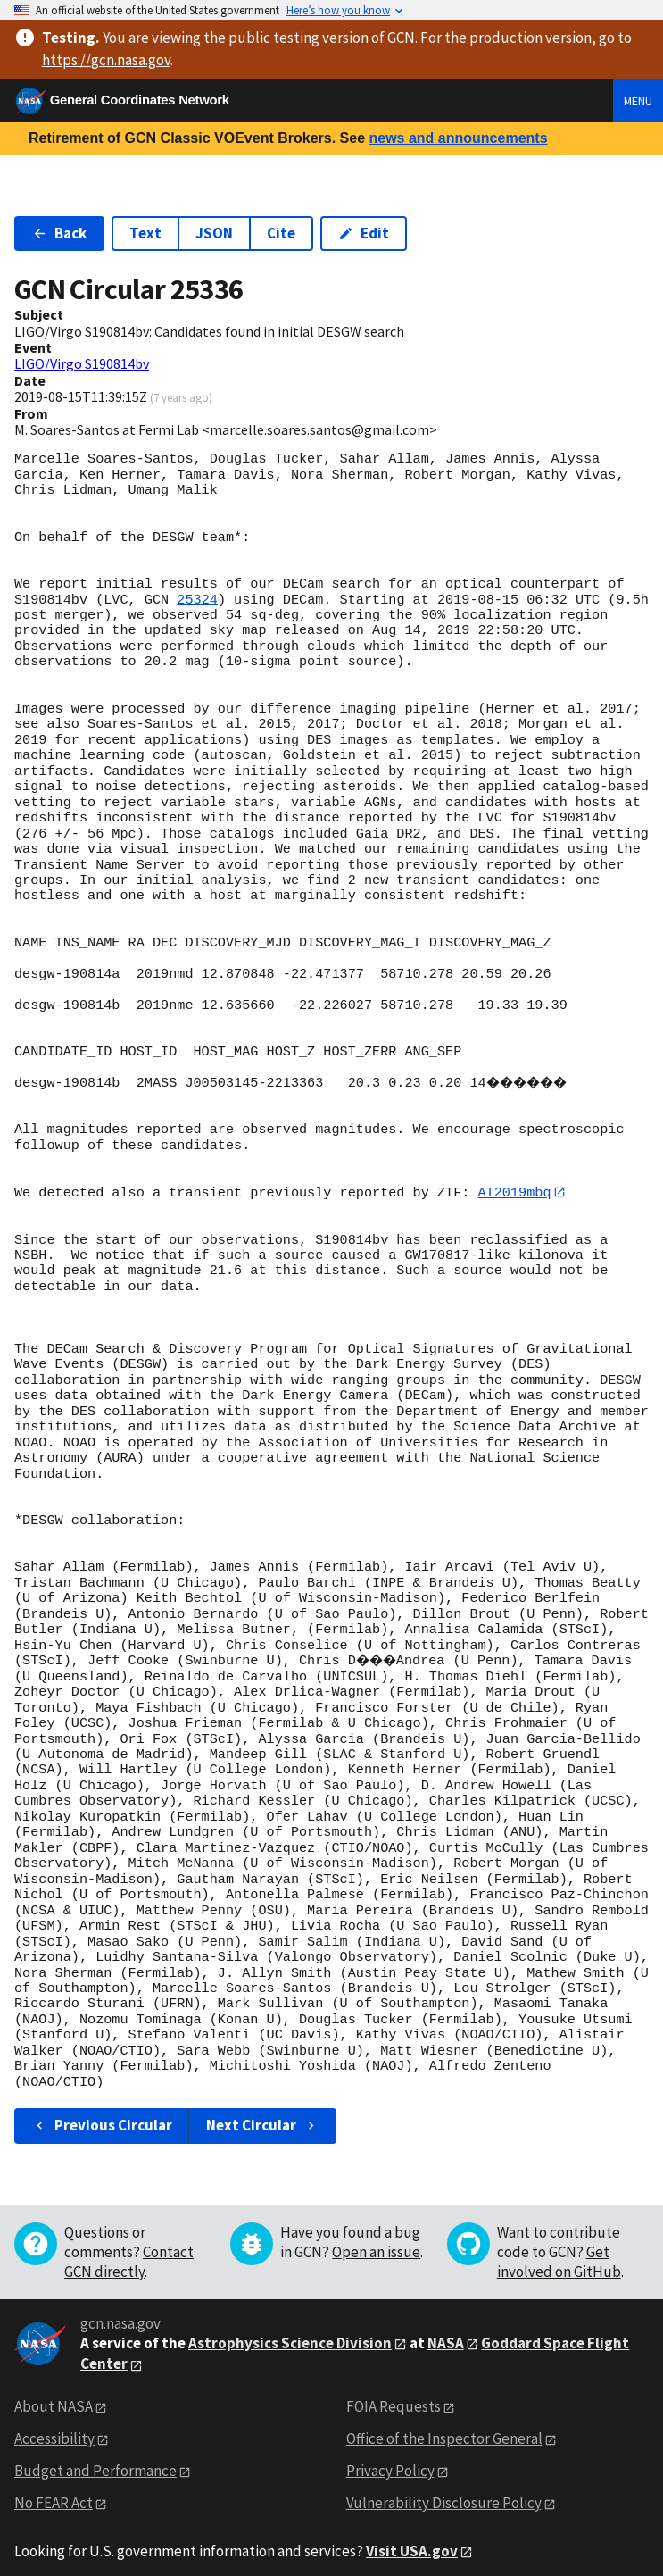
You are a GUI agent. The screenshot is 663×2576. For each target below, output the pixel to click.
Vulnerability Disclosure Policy (444, 2487)
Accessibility (54, 2423)
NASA (445, 2328)
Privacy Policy (390, 2455)
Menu (638, 101)
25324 (197, 600)
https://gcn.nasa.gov (106, 60)
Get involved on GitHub (559, 2246)
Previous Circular (102, 2110)
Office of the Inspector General (444, 2423)
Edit (363, 233)
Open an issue (376, 2237)
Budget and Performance (95, 2455)
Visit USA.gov (412, 2536)
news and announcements (458, 138)
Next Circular (262, 2110)
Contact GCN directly (129, 2246)
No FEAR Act (53, 2487)
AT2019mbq (514, 1192)
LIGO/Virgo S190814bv (81, 363)
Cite (281, 233)
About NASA (53, 2391)
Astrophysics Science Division (290, 2328)
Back (59, 233)
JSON (214, 233)
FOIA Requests (393, 2391)
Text (145, 233)
